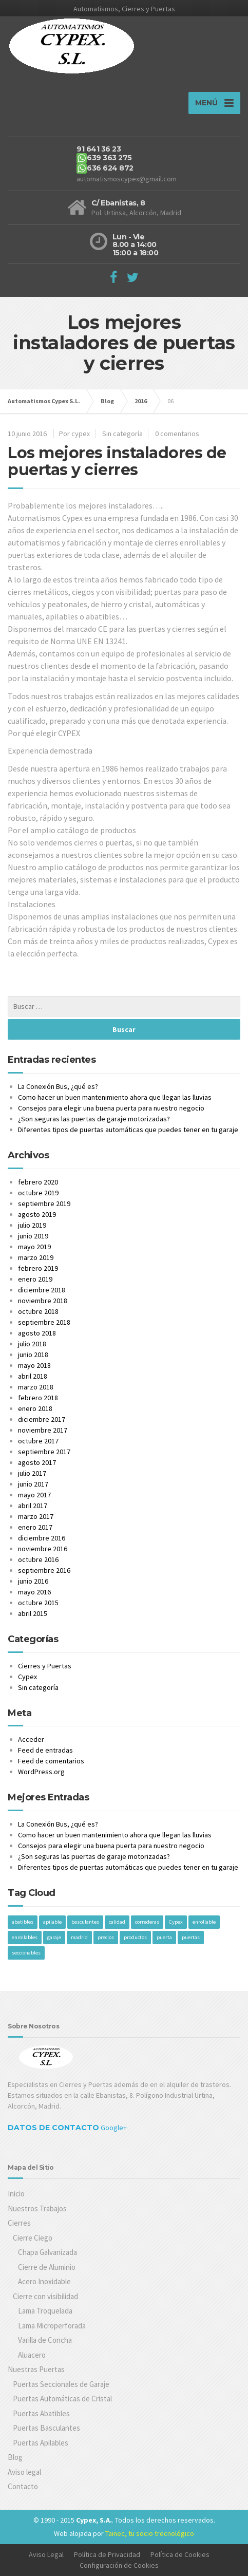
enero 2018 (35, 1408)
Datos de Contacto (53, 2127)
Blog (15, 2457)
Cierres (19, 2223)
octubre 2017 (38, 1440)
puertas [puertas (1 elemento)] (191, 1937)
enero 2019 (35, 1279)
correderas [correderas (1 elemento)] (147, 1922)
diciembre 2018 (41, 1289)
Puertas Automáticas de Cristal (62, 2398)
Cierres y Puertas (44, 1665)
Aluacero (32, 2355)
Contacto (23, 2486)
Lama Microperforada (52, 2325)
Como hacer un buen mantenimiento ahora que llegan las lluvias (115, 1097)
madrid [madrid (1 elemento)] (79, 1937)
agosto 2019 (37, 1214)
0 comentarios (177, 433)
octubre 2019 (38, 1192)
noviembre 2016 (42, 1548)
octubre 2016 (38, 1559)
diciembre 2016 (41, 1538)
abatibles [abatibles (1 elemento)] (22, 1922)
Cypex (27, 1676)
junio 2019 (33, 1235)
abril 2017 (32, 1505)
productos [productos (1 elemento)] (135, 1937)
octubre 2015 (38, 1602)
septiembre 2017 (44, 1451)
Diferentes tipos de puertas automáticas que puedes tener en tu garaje (128, 1129)
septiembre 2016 (44, 1570)
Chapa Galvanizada (47, 2252)
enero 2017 (35, 1527)
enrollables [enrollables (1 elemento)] (24, 1937)
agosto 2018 (37, 1333)
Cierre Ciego (32, 2238)
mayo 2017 (34, 1494)
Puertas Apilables (40, 2443)
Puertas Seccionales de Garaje (61, 2384)
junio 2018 (33, 1354)
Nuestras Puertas (36, 2369)
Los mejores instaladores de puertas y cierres (117, 461)
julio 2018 (32, 1343)
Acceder (31, 1739)
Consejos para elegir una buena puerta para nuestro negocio (111, 1108)
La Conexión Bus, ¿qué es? (58, 1086)
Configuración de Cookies (119, 2565)
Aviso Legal (46, 2554)
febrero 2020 (38, 1182)
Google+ (114, 2127)
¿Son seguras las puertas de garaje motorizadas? (94, 1118)
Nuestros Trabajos (37, 2208)
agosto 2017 (37, 1462)
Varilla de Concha (45, 2340)
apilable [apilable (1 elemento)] (52, 1922)
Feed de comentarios (51, 1760)
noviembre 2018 (42, 1300)
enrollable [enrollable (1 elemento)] (204, 1922)
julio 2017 (32, 1473)
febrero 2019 (38, 1268)
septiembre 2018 (44, 1322)
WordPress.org (41, 1771)
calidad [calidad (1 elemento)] (117, 1922)
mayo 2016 (34, 1591)
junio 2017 (33, 1484)
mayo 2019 (34, 1246)
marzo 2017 (35, 1516)
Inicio (16, 2193)
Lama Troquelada (45, 2311)
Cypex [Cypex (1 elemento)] (176, 1922)
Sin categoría (122, 433)
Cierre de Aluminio (46, 2267)
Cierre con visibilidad (45, 2296)
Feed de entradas (45, 1750)
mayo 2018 (34, 1365)
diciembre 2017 (41, 1419)
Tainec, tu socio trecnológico (149, 2533)
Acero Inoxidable (44, 2281)
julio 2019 (32, 1225)
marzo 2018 (35, 1387)
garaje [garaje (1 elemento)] (54, 1937)
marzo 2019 (35, 1257)
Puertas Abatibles (41, 2413)
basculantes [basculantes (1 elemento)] (85, 1922)
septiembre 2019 (44, 1203)
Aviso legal (24, 2472)
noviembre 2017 (42, 1430)
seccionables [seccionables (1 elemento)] (26, 1952)
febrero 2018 (38, 1397)
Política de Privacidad (107, 2554)
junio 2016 (33, 1581)
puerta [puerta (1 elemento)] (164, 1937)
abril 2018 (32, 1376)
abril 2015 (32, 1613)
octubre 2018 (38, 1311)
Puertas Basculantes (46, 2428)
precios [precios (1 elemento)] (106, 1937)
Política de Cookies (179, 2554)
